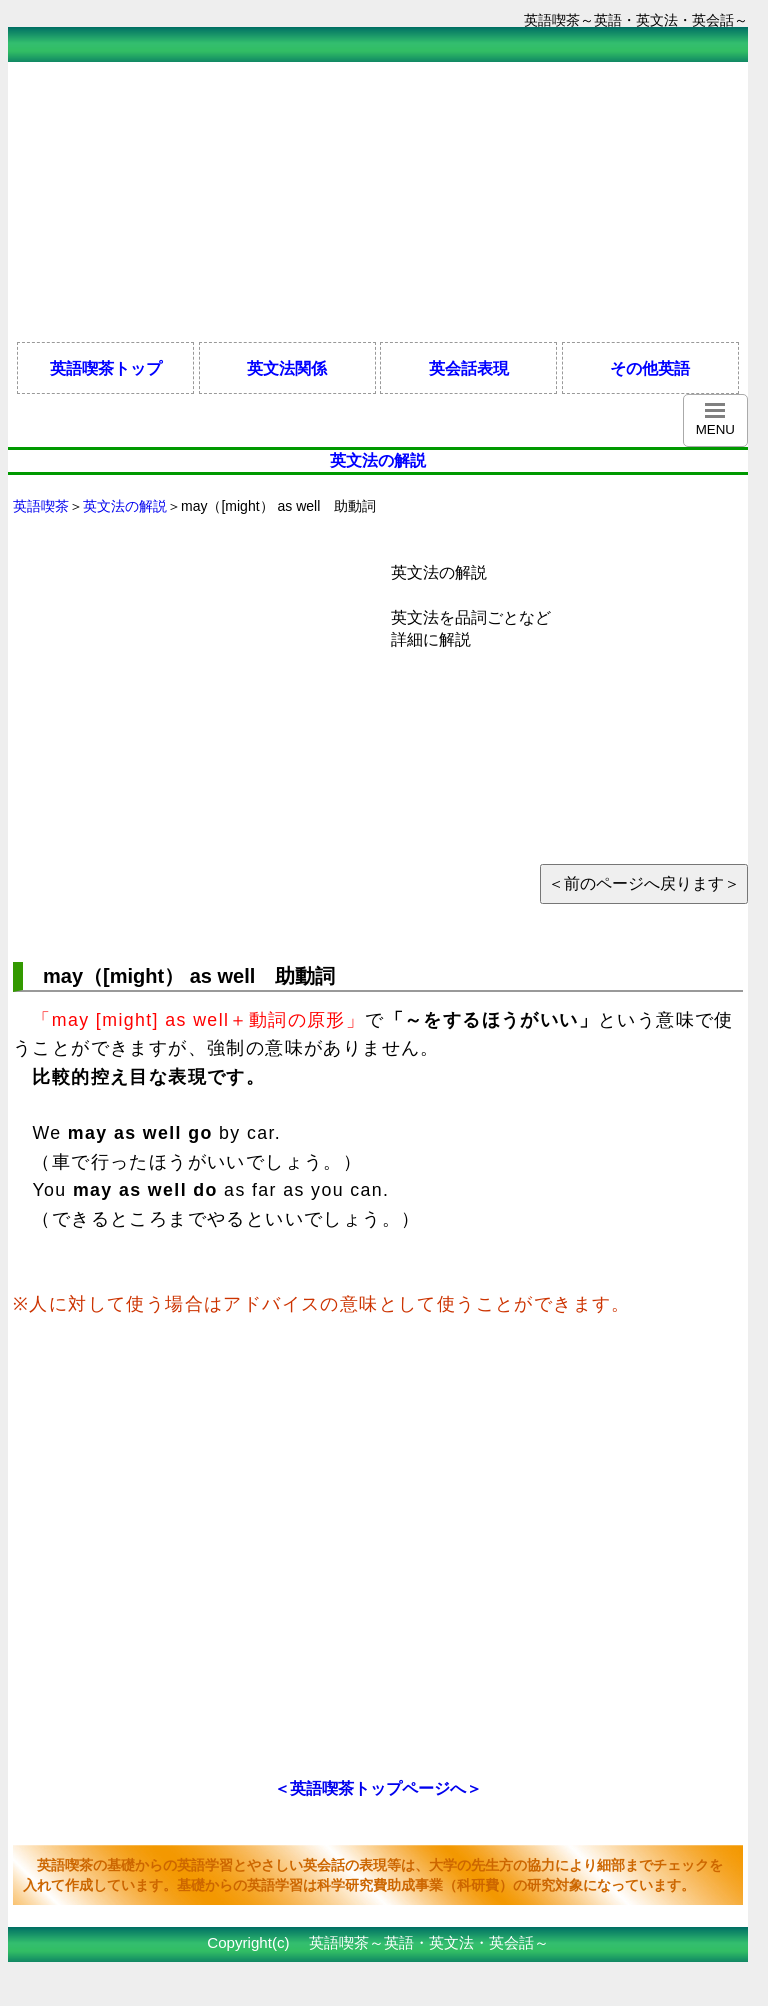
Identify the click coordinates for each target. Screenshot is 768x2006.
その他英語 (650, 368)
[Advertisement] (372, 202)
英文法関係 (287, 368)
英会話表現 (469, 368)
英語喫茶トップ (106, 368)
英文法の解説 (125, 506)
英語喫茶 (41, 506)
